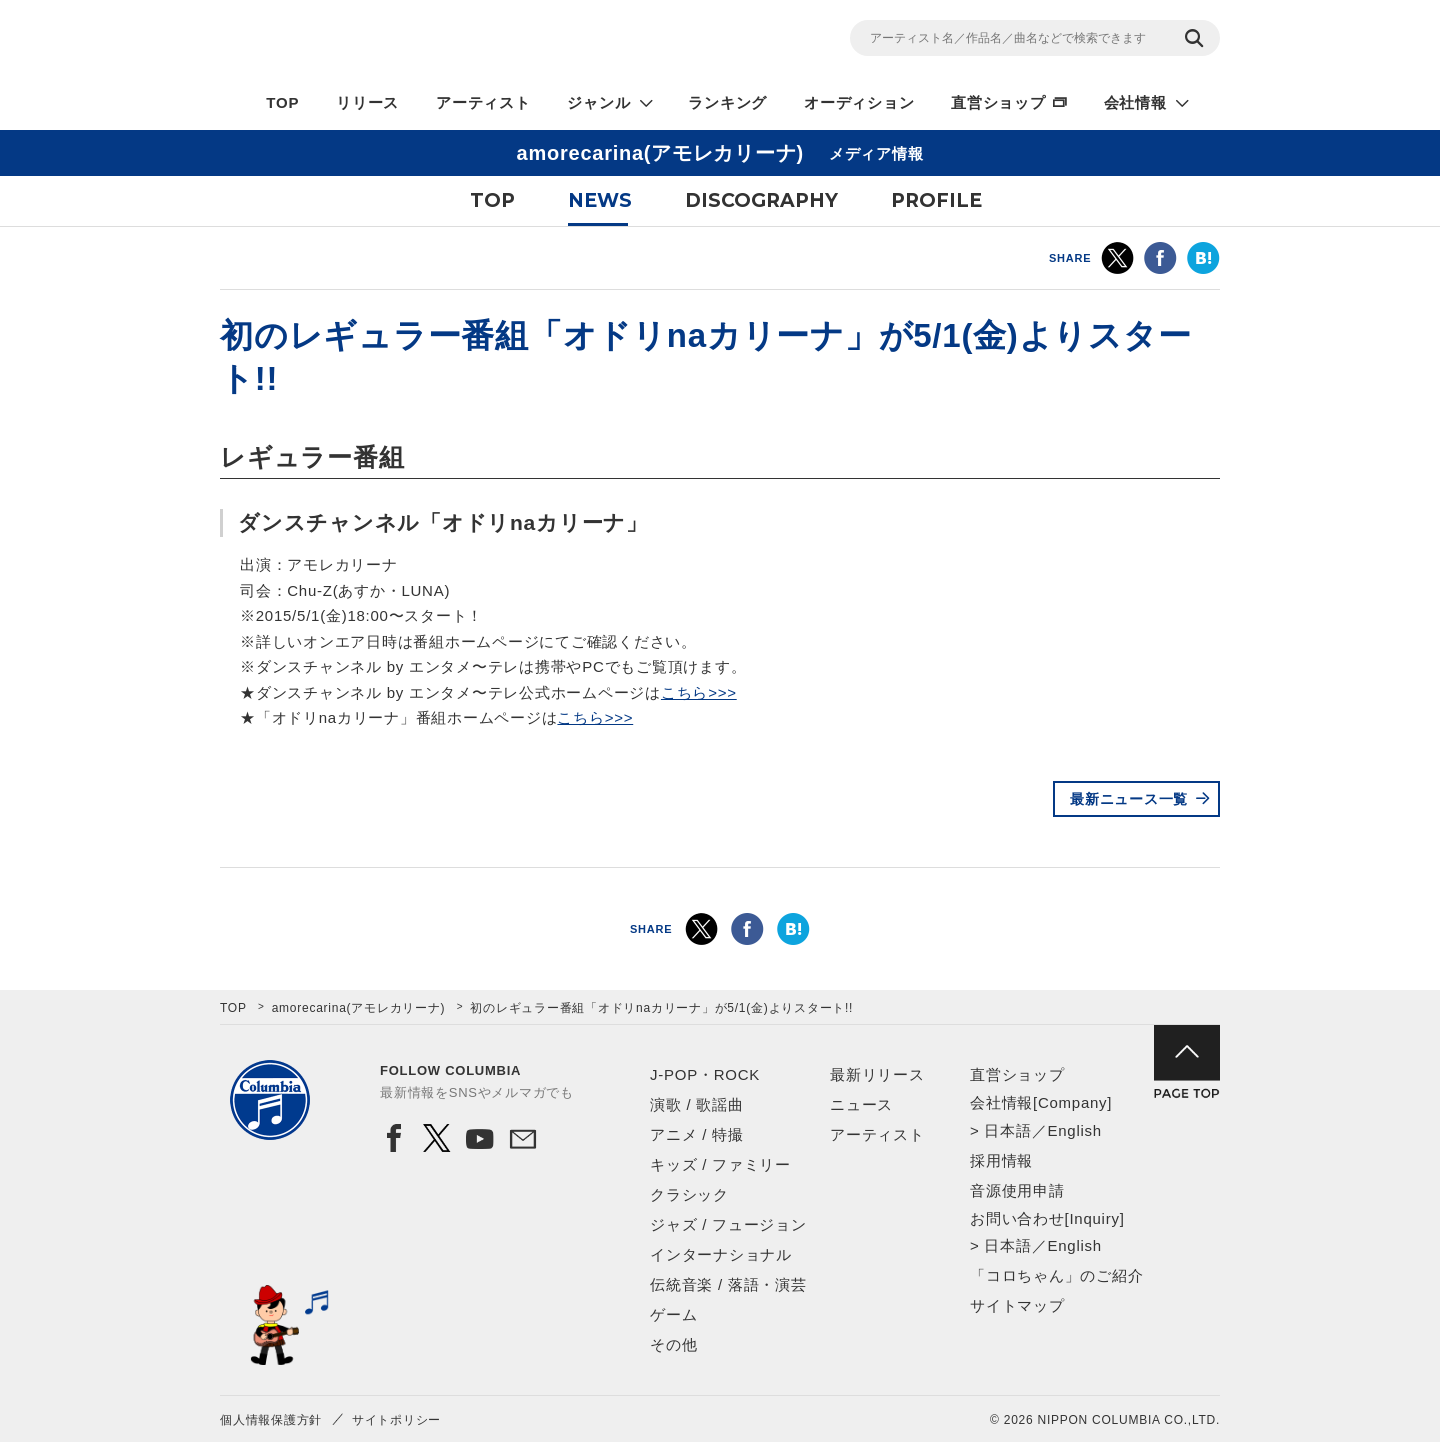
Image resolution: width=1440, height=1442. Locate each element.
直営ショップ (998, 102)
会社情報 (1135, 102)
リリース (367, 102)
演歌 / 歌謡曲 (697, 1104)
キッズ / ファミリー (720, 1164)
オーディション (859, 102)
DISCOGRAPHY (761, 200)
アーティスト (483, 102)
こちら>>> (699, 692)
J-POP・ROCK (705, 1074)
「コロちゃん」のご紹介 (1056, 1275)
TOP (282, 102)
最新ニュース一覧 (1129, 799)
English (1074, 1130)
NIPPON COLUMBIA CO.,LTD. (400, 41)
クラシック (689, 1194)
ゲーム (673, 1314)
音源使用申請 (1017, 1190)
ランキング (727, 102)
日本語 (1007, 1130)
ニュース (861, 1104)
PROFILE (936, 200)
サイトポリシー (396, 1420)
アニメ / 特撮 (697, 1134)
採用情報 (1001, 1160)
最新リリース (877, 1074)
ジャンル (598, 102)
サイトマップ (1017, 1305)
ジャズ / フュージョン (728, 1224)
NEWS (600, 200)
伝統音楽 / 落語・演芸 (728, 1284)
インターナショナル (721, 1254)
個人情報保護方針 (271, 1420)
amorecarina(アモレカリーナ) (359, 1008)
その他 (673, 1344)
